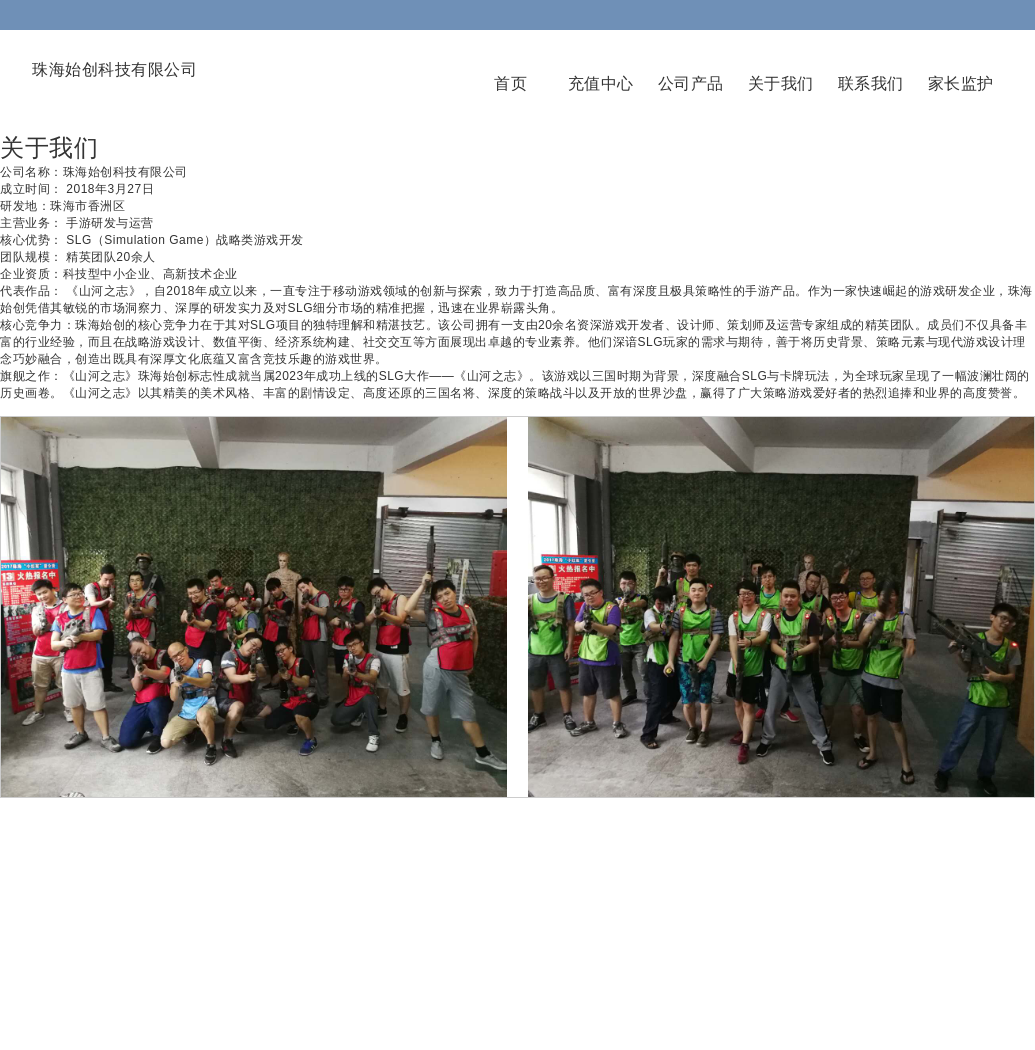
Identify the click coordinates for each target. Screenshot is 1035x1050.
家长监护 (961, 83)
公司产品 (691, 83)
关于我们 (781, 83)
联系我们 (871, 83)
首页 (510, 83)
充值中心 (601, 83)
